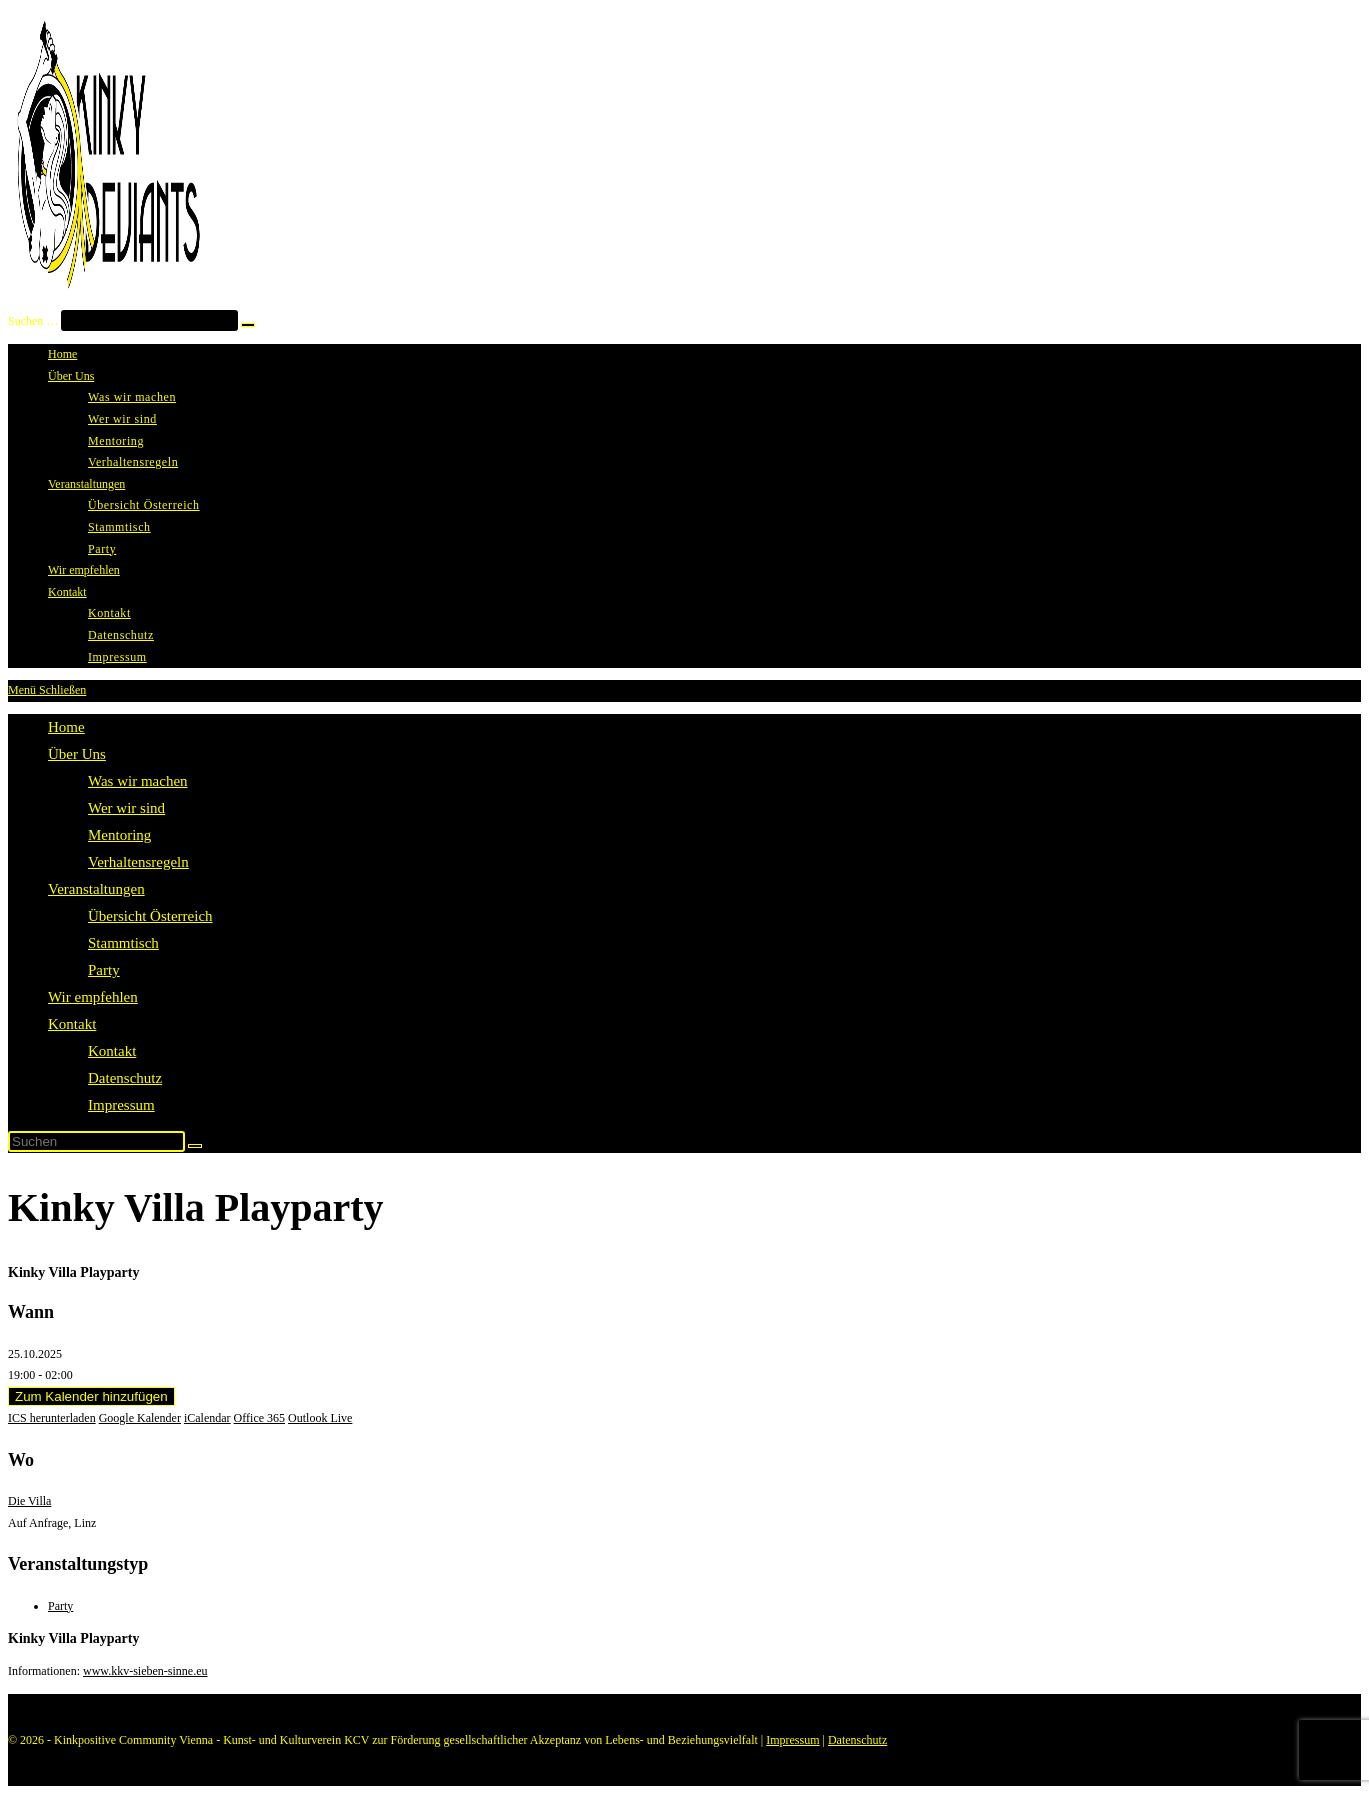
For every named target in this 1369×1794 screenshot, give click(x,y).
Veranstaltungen (96, 889)
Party (104, 970)
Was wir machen (138, 781)
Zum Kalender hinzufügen (91, 1396)
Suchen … (33, 321)
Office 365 (259, 1418)
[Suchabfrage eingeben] (96, 1141)
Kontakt (72, 1024)
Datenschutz (125, 1078)
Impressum (121, 1105)
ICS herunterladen (52, 1418)
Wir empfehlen (93, 997)
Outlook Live (320, 1418)
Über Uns (77, 754)
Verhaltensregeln (138, 862)
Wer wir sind (126, 808)
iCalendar (207, 1418)
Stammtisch (123, 943)
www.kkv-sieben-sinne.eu (145, 1671)
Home (66, 727)
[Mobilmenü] (47, 690)
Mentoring (119, 835)
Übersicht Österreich (150, 916)
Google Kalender (140, 1418)
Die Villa (29, 1501)
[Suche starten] (195, 1146)
